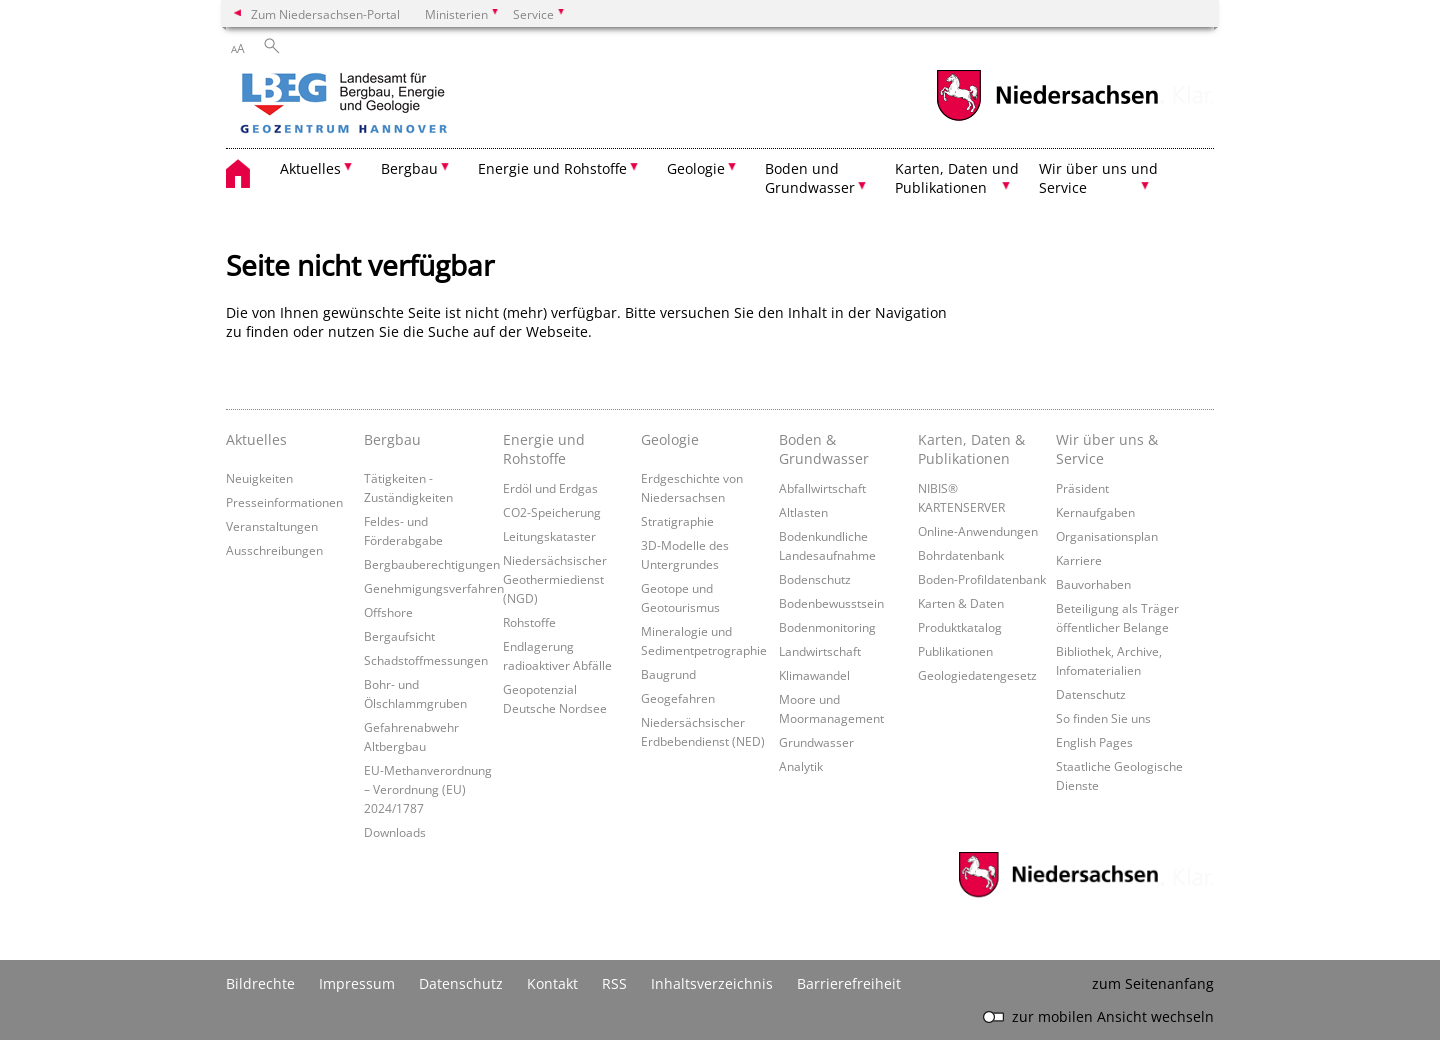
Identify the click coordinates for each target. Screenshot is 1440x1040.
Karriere (1079, 560)
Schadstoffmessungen (426, 660)
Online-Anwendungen (978, 531)
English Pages (1094, 742)
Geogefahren (678, 698)
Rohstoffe (529, 622)
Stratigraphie (677, 521)
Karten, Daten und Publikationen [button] (957, 178)
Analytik (801, 766)
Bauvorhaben (1093, 584)
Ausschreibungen (274, 550)
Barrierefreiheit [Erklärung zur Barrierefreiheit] (849, 983)
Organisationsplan (1107, 536)
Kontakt (552, 983)
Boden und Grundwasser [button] (810, 178)
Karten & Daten (961, 603)
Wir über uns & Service (1107, 449)
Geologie (670, 439)
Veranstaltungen (272, 526)
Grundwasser (816, 742)
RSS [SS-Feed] (614, 983)
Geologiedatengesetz (977, 675)
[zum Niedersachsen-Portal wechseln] (1047, 118)
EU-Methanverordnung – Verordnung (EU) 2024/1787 (428, 789)
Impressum (357, 983)
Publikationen (955, 651)
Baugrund (668, 674)
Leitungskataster (549, 536)
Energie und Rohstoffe (544, 449)
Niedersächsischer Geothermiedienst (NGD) (555, 579)
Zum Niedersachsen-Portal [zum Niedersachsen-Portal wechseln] (325, 14)
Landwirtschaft (820, 651)
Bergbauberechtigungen (432, 564)
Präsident (1082, 488)
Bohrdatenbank (961, 555)
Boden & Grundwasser (824, 449)
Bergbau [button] (409, 168)
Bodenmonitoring (827, 627)
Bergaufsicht (399, 636)
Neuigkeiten (259, 478)
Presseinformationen (284, 502)
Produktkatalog (960, 627)
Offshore (388, 612)
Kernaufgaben (1095, 512)
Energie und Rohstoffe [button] (552, 168)
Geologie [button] (696, 168)
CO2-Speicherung (552, 512)
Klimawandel (814, 675)
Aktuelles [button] (310, 168)
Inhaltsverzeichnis (712, 983)
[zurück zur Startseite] (401, 105)
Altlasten (803, 512)
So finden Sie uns (1103, 718)
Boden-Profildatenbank (982, 579)
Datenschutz (1091, 694)
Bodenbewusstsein (831, 603)
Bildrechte (260, 983)
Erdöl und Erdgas (550, 488)
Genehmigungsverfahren (434, 588)
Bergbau (392, 439)
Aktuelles (256, 439)
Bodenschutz (815, 579)
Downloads (395, 832)
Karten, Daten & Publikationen (971, 449)
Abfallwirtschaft (822, 488)
